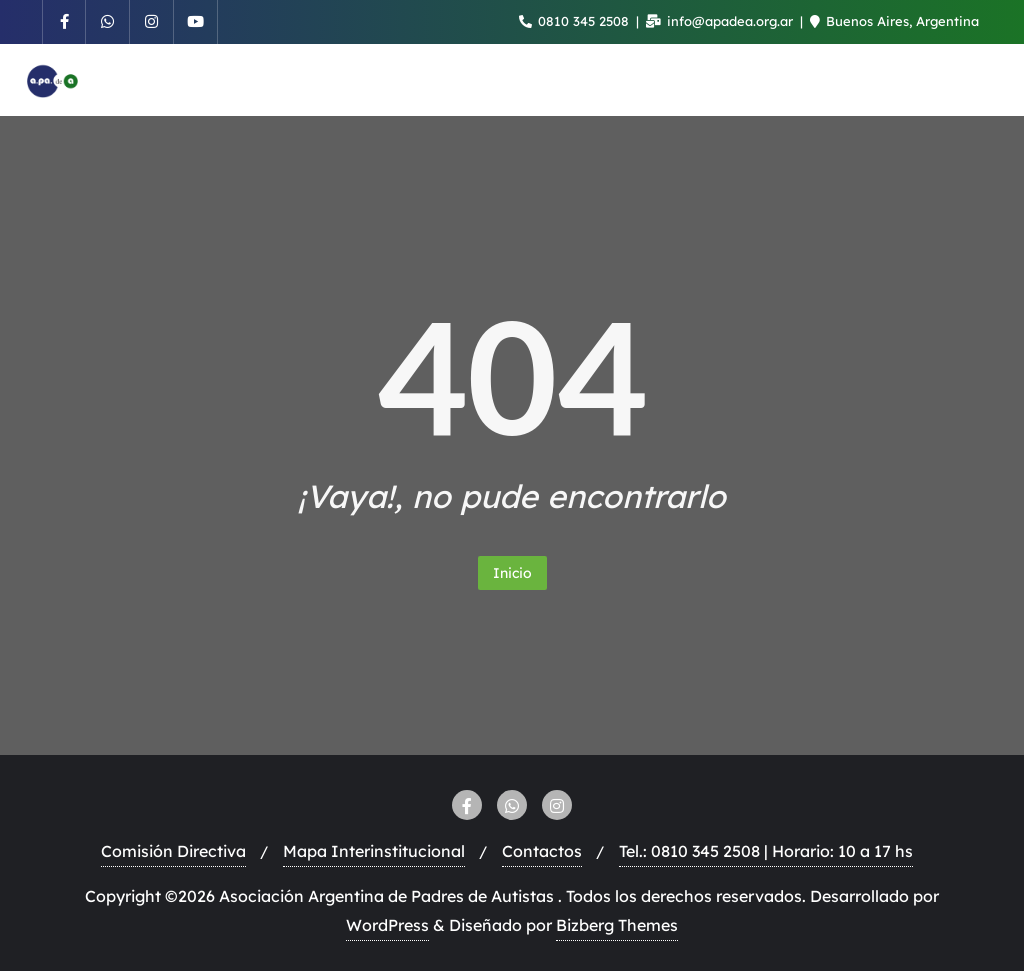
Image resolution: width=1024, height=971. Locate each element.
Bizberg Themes (617, 925)
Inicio (512, 573)
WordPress (387, 925)
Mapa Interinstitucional (374, 851)
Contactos (542, 851)
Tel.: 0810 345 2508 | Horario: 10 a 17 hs (766, 851)
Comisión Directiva (173, 851)
